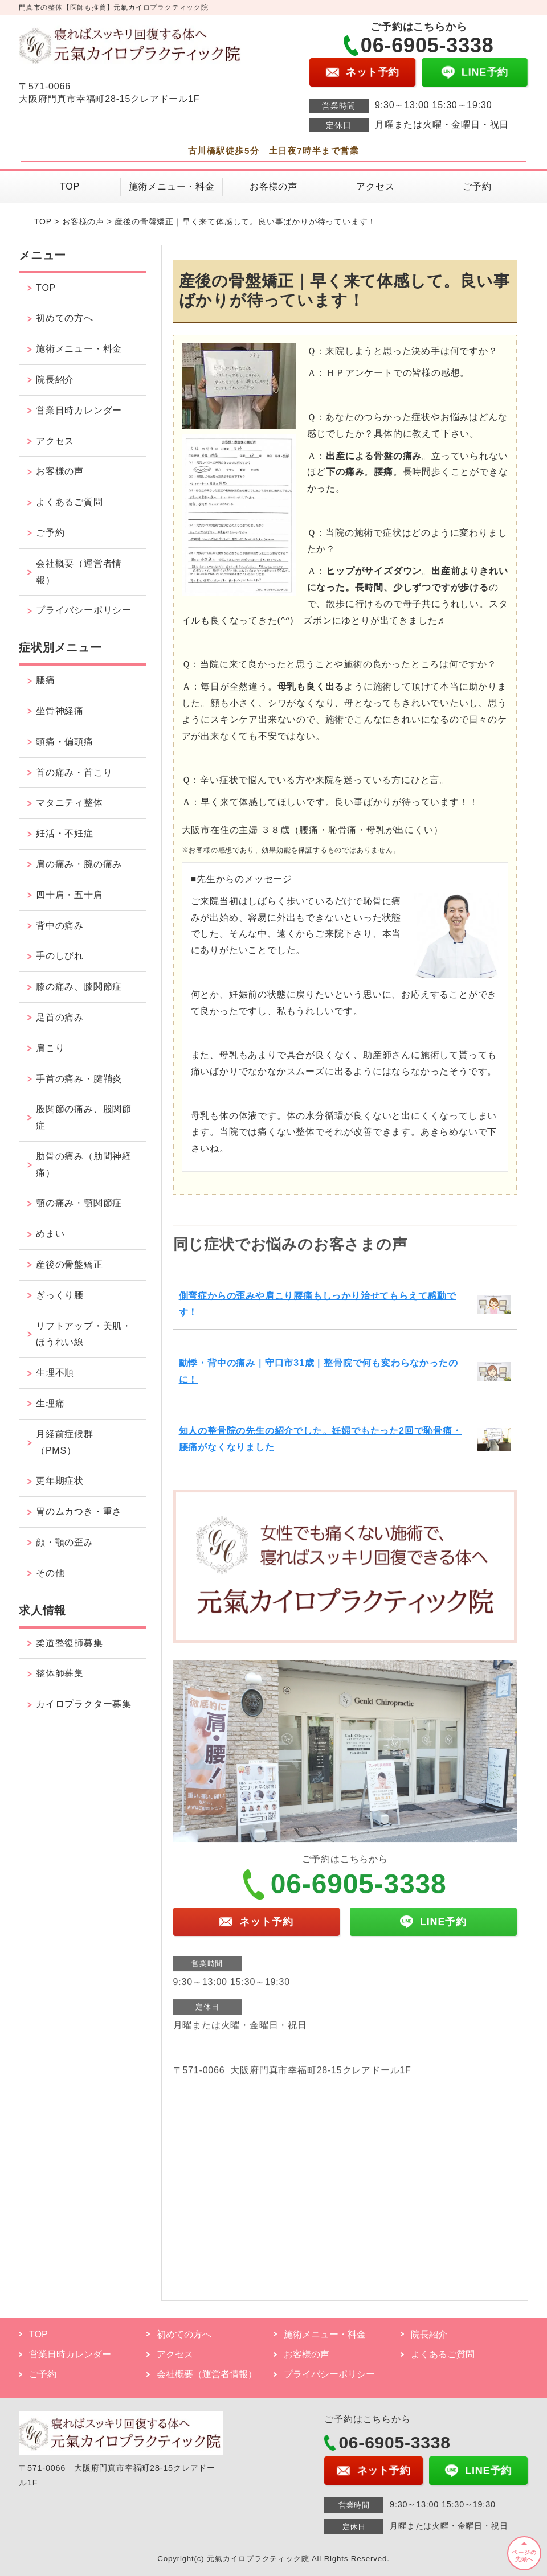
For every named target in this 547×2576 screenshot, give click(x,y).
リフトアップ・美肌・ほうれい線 (84, 1334)
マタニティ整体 (69, 802)
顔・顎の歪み (64, 1542)
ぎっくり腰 (60, 1295)
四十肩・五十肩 (69, 895)
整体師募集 (60, 1673)
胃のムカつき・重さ (79, 1511)
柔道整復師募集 (69, 1643)
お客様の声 (273, 186)
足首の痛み (60, 1017)
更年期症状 (60, 1481)
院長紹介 (55, 379)
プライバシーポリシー (84, 610)
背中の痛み (60, 925)
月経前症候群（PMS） (64, 1442)
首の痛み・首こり (74, 772)
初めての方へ (64, 318)
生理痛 (50, 1403)
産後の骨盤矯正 (69, 1264)
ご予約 (477, 186)
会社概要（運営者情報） (79, 572)
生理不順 (55, 1372)
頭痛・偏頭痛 (64, 741)
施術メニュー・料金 (172, 186)
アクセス (375, 186)
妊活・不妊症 (64, 833)
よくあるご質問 (69, 502)
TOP (70, 186)
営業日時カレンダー (79, 410)
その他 (50, 1573)
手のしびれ (60, 956)
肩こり (50, 1048)
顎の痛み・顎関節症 (79, 1203)
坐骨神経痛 (60, 711)
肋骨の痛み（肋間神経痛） (84, 1164)
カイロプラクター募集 (84, 1704)
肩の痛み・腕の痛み (79, 864)
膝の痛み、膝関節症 (79, 986)
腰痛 (45, 680)
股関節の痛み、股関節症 (84, 1117)
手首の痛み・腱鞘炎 (79, 1079)
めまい (50, 1233)
